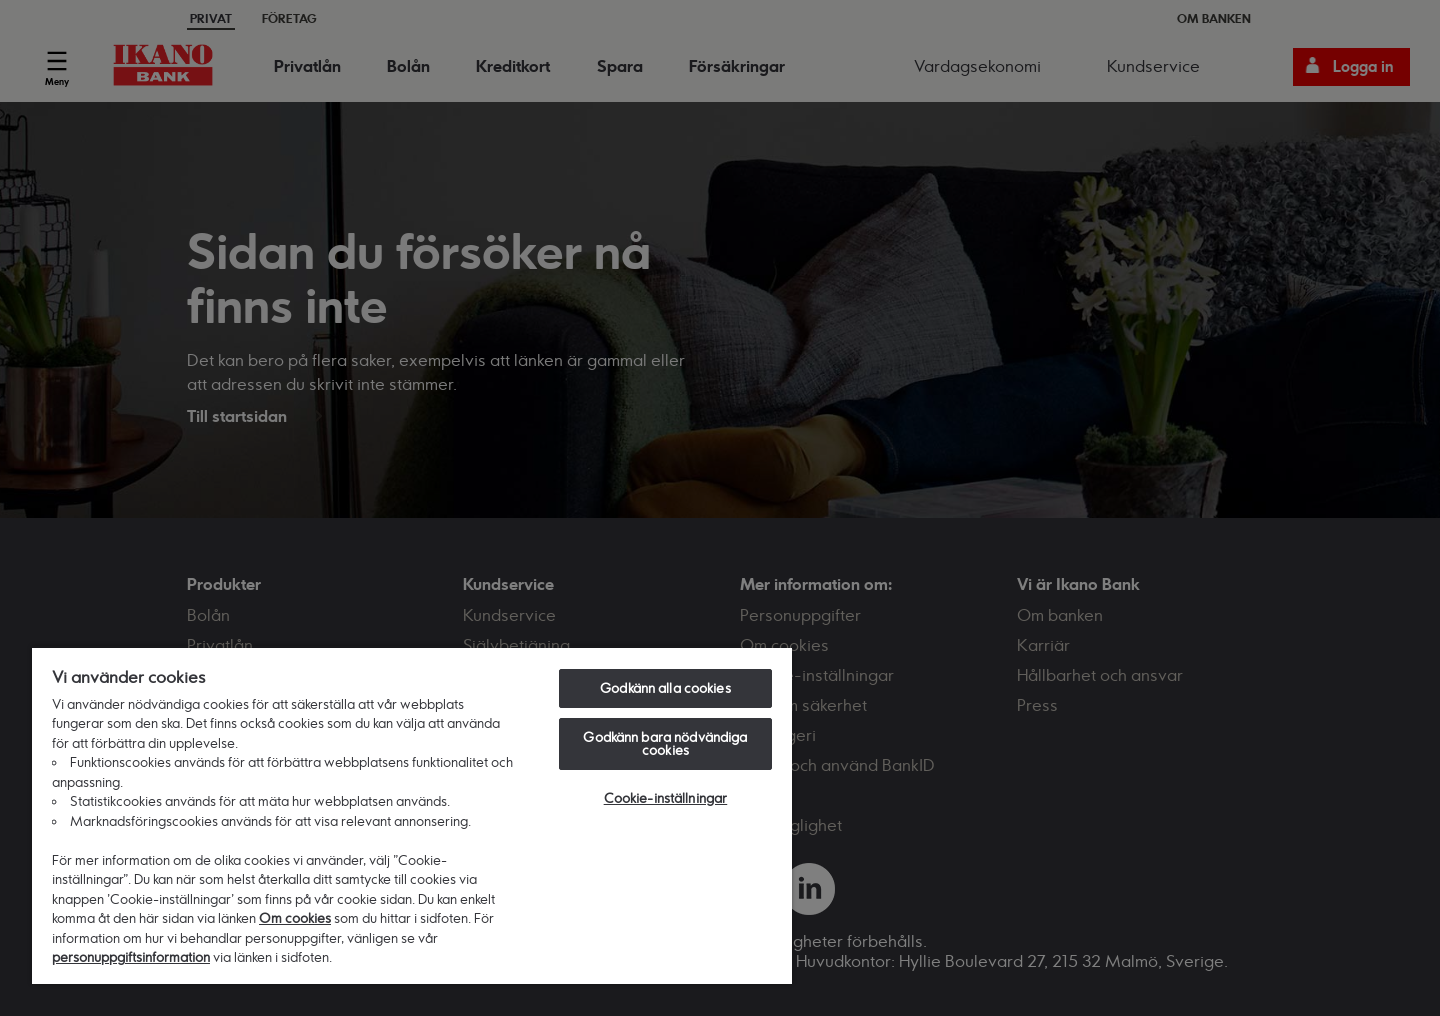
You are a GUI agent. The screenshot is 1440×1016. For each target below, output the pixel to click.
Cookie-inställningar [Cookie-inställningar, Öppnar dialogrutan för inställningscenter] (666, 798)
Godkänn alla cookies (665, 688)
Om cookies (295, 918)
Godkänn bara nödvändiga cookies (665, 743)
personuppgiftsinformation (131, 957)
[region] (412, 815)
